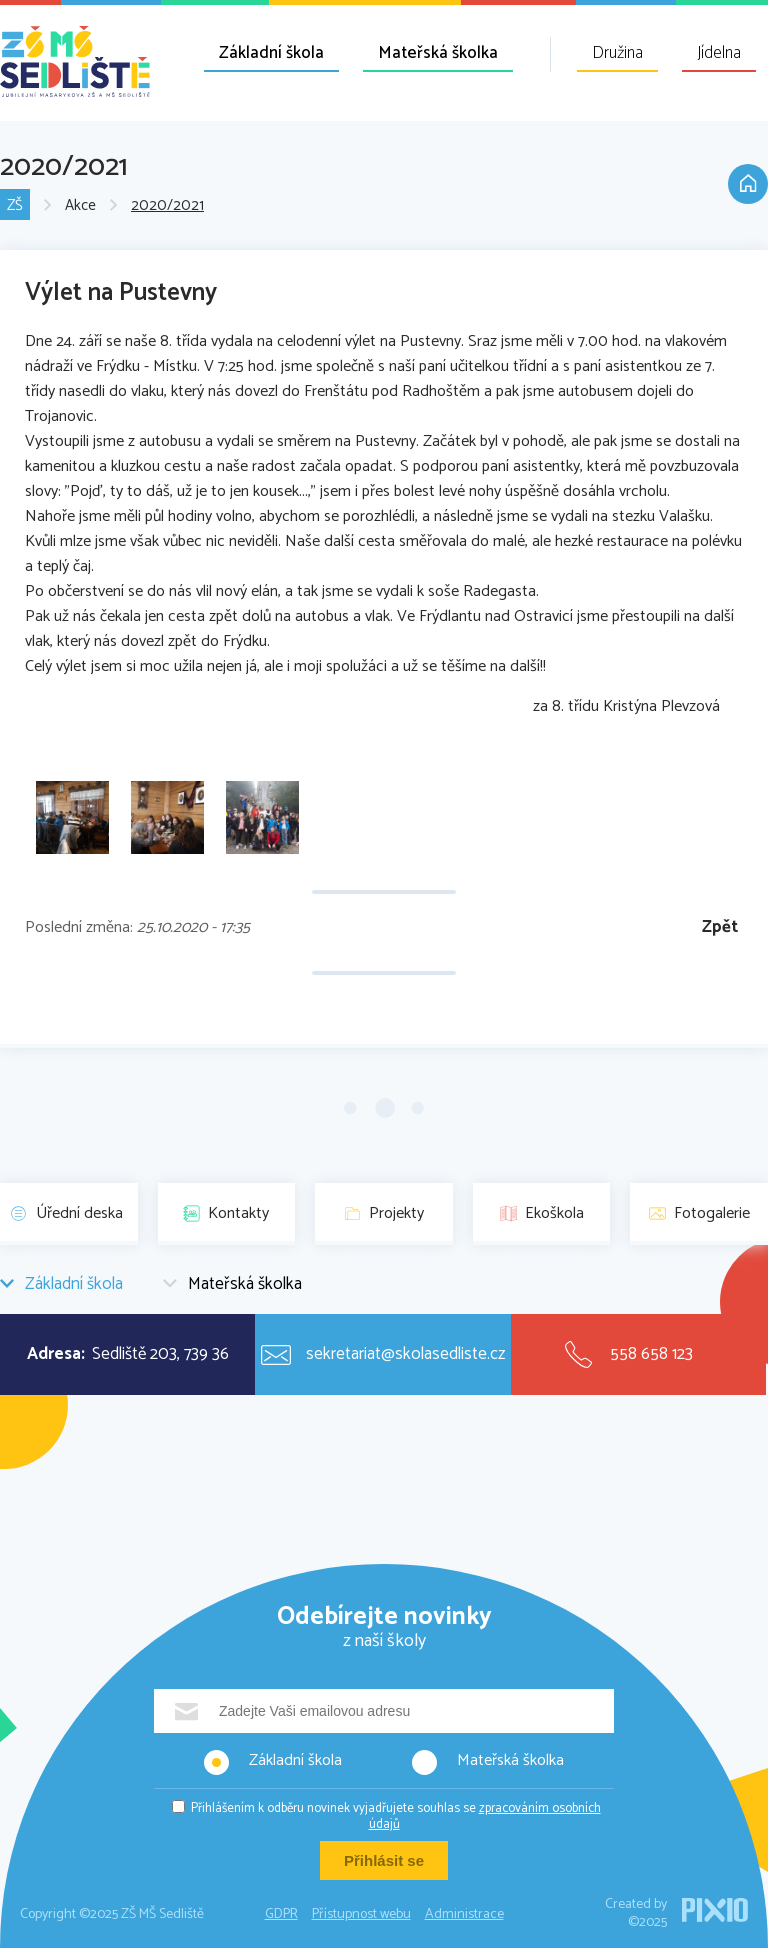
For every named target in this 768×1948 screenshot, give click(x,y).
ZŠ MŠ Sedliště (75, 61)
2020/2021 (167, 205)
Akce (80, 205)
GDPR (281, 1914)
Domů (748, 184)
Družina (617, 53)
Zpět (720, 927)
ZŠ (15, 205)
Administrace (464, 1914)
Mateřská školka (438, 53)
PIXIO (715, 1910)
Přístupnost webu (361, 1914)
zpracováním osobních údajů (485, 1816)
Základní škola (271, 53)
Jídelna (719, 53)
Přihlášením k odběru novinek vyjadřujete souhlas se (396, 1816)
